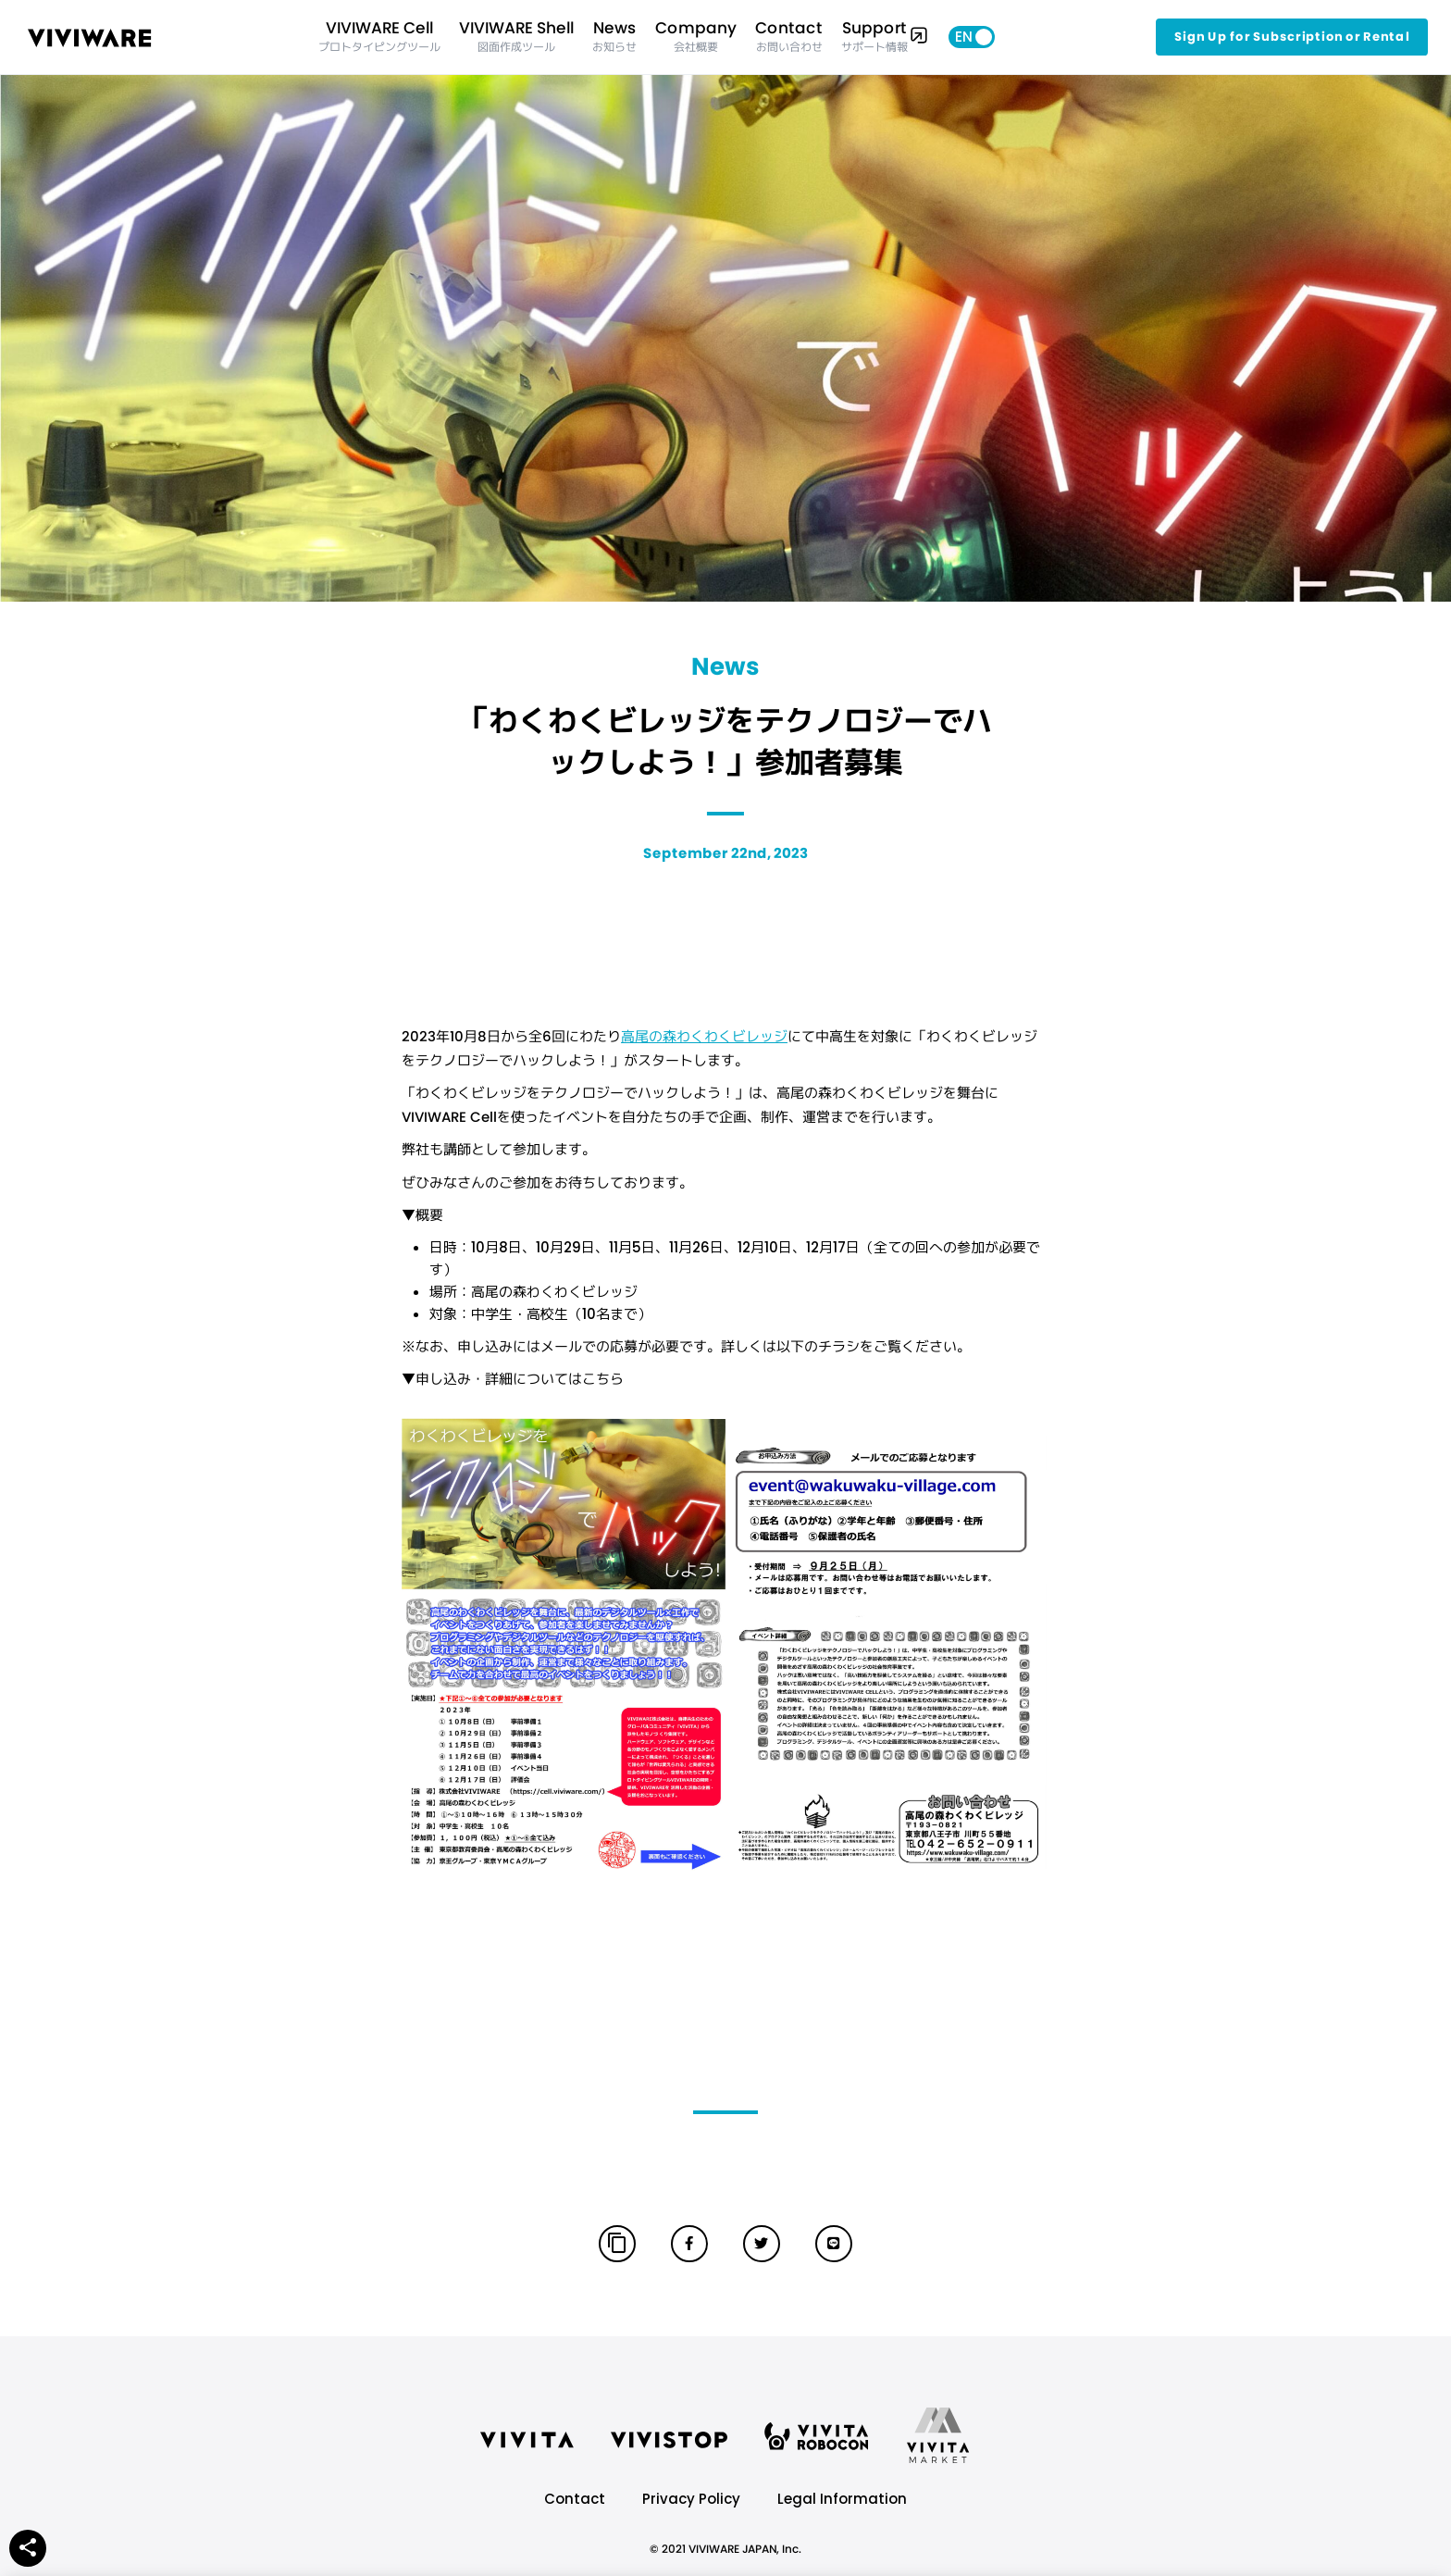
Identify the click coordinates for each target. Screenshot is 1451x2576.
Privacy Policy (691, 2498)
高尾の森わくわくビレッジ (704, 1036)
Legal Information (842, 2498)
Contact (574, 2498)
